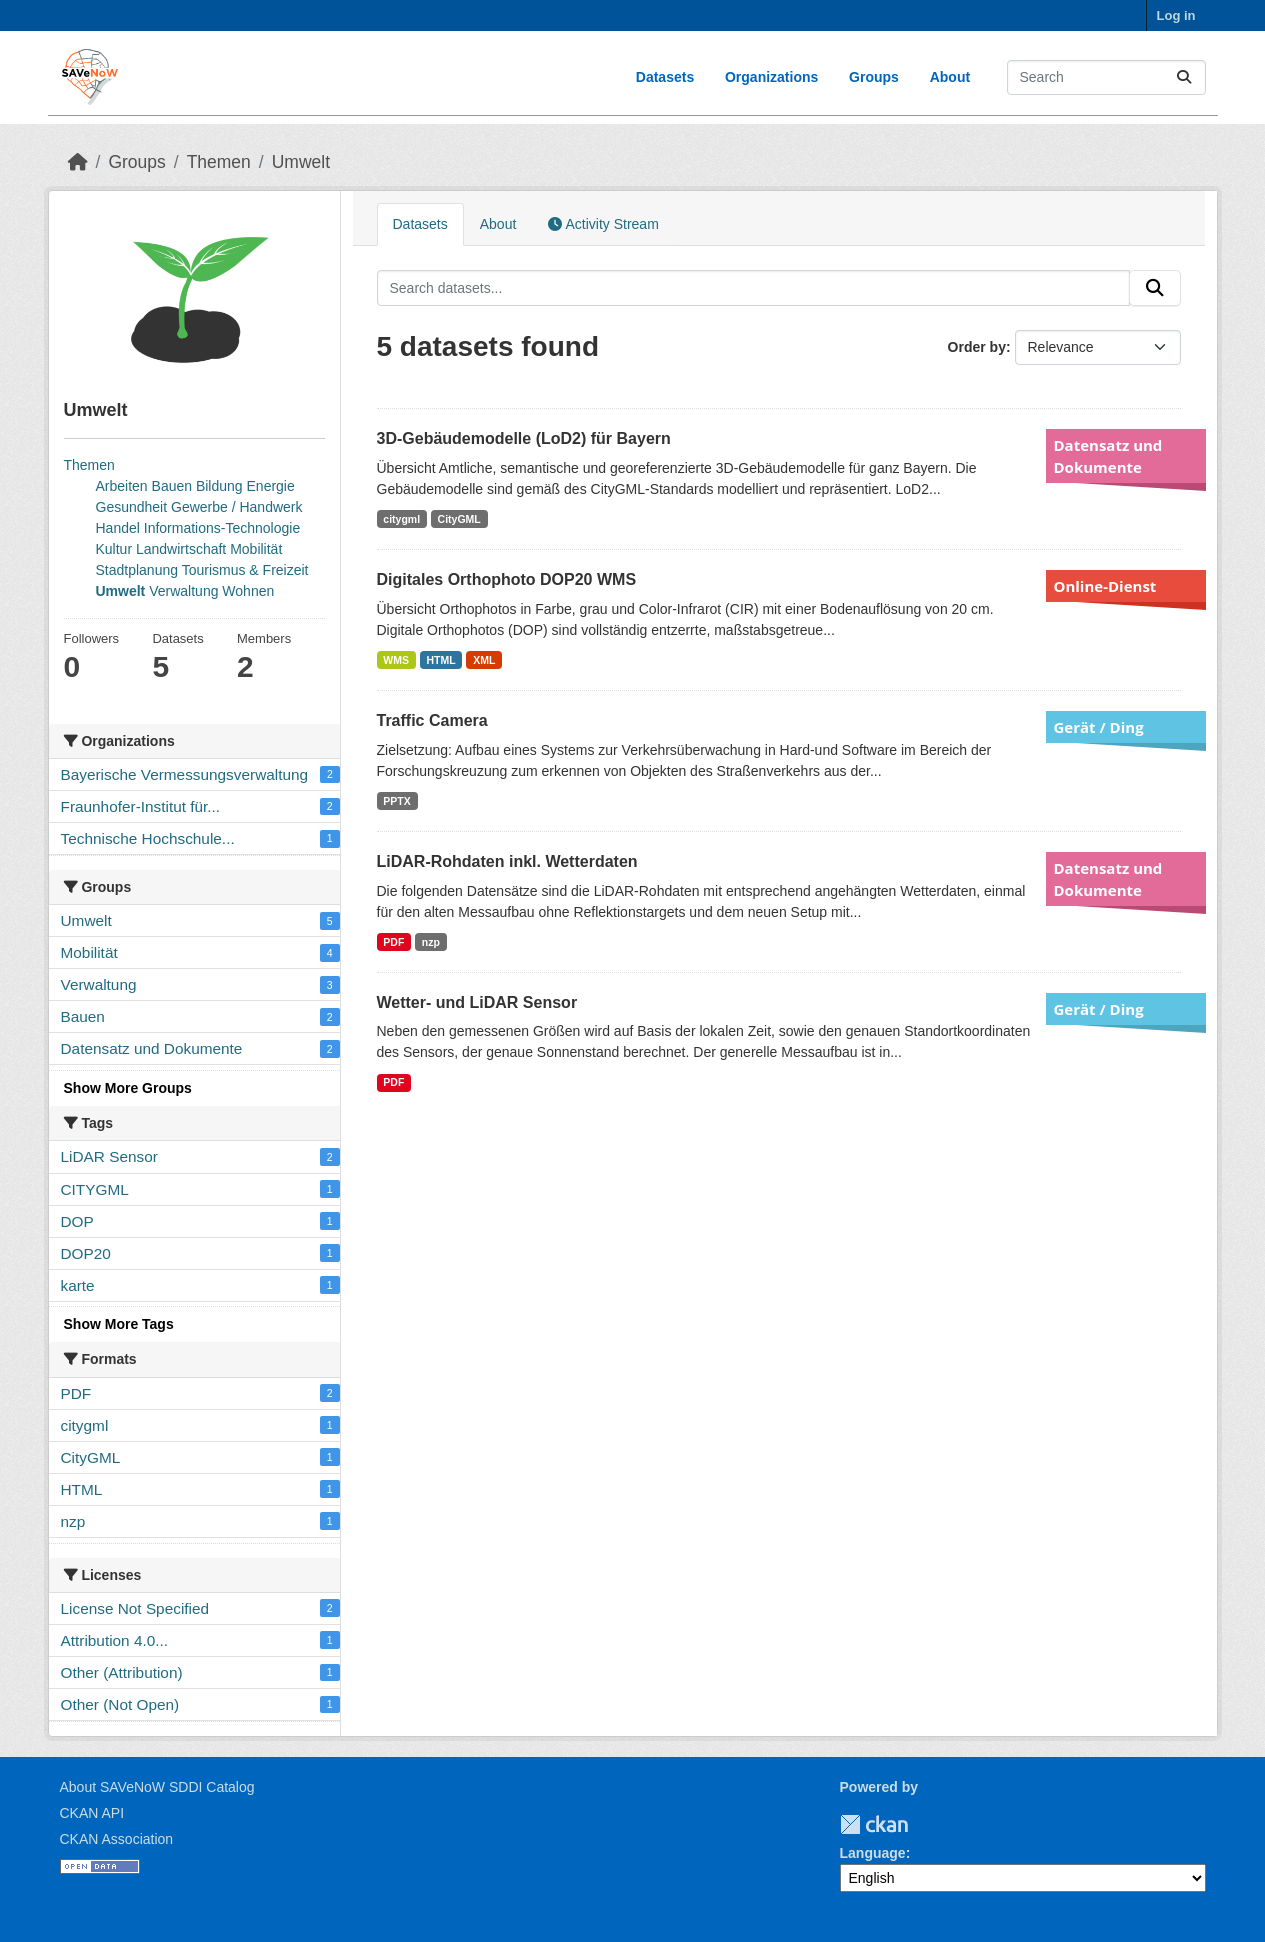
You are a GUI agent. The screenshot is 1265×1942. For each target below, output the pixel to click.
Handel (118, 528)
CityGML (459, 519)
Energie (271, 486)
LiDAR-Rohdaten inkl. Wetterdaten (507, 861)
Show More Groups (128, 1088)
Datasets (665, 77)
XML (484, 660)
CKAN (874, 1824)
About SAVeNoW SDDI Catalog (157, 1787)
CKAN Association (117, 1839)
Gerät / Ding (1099, 727)
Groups (874, 77)
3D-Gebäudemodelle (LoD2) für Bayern (524, 438)
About (950, 77)
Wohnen (248, 591)
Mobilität (256, 549)
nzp (431, 942)
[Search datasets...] (1106, 77)
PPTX (396, 801)
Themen (219, 162)
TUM (922, 1824)
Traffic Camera (432, 720)
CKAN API (92, 1813)
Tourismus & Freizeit (245, 570)
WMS (396, 660)
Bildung (219, 486)
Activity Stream (603, 224)
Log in (1176, 15)
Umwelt (301, 162)
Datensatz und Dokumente (1108, 456)
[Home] (78, 162)
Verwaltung (183, 591)
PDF (393, 942)
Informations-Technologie (222, 528)
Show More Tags (119, 1324)
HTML (441, 660)
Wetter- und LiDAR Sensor (477, 1002)
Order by (977, 347)
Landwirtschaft (181, 549)
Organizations (771, 77)
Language (873, 1853)
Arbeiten (122, 486)
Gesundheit (132, 507)
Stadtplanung (137, 570)
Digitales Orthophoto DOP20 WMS (507, 579)
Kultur (114, 549)
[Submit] (1184, 77)
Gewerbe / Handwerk (237, 507)
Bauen (172, 486)
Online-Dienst (1105, 586)
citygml (401, 519)
